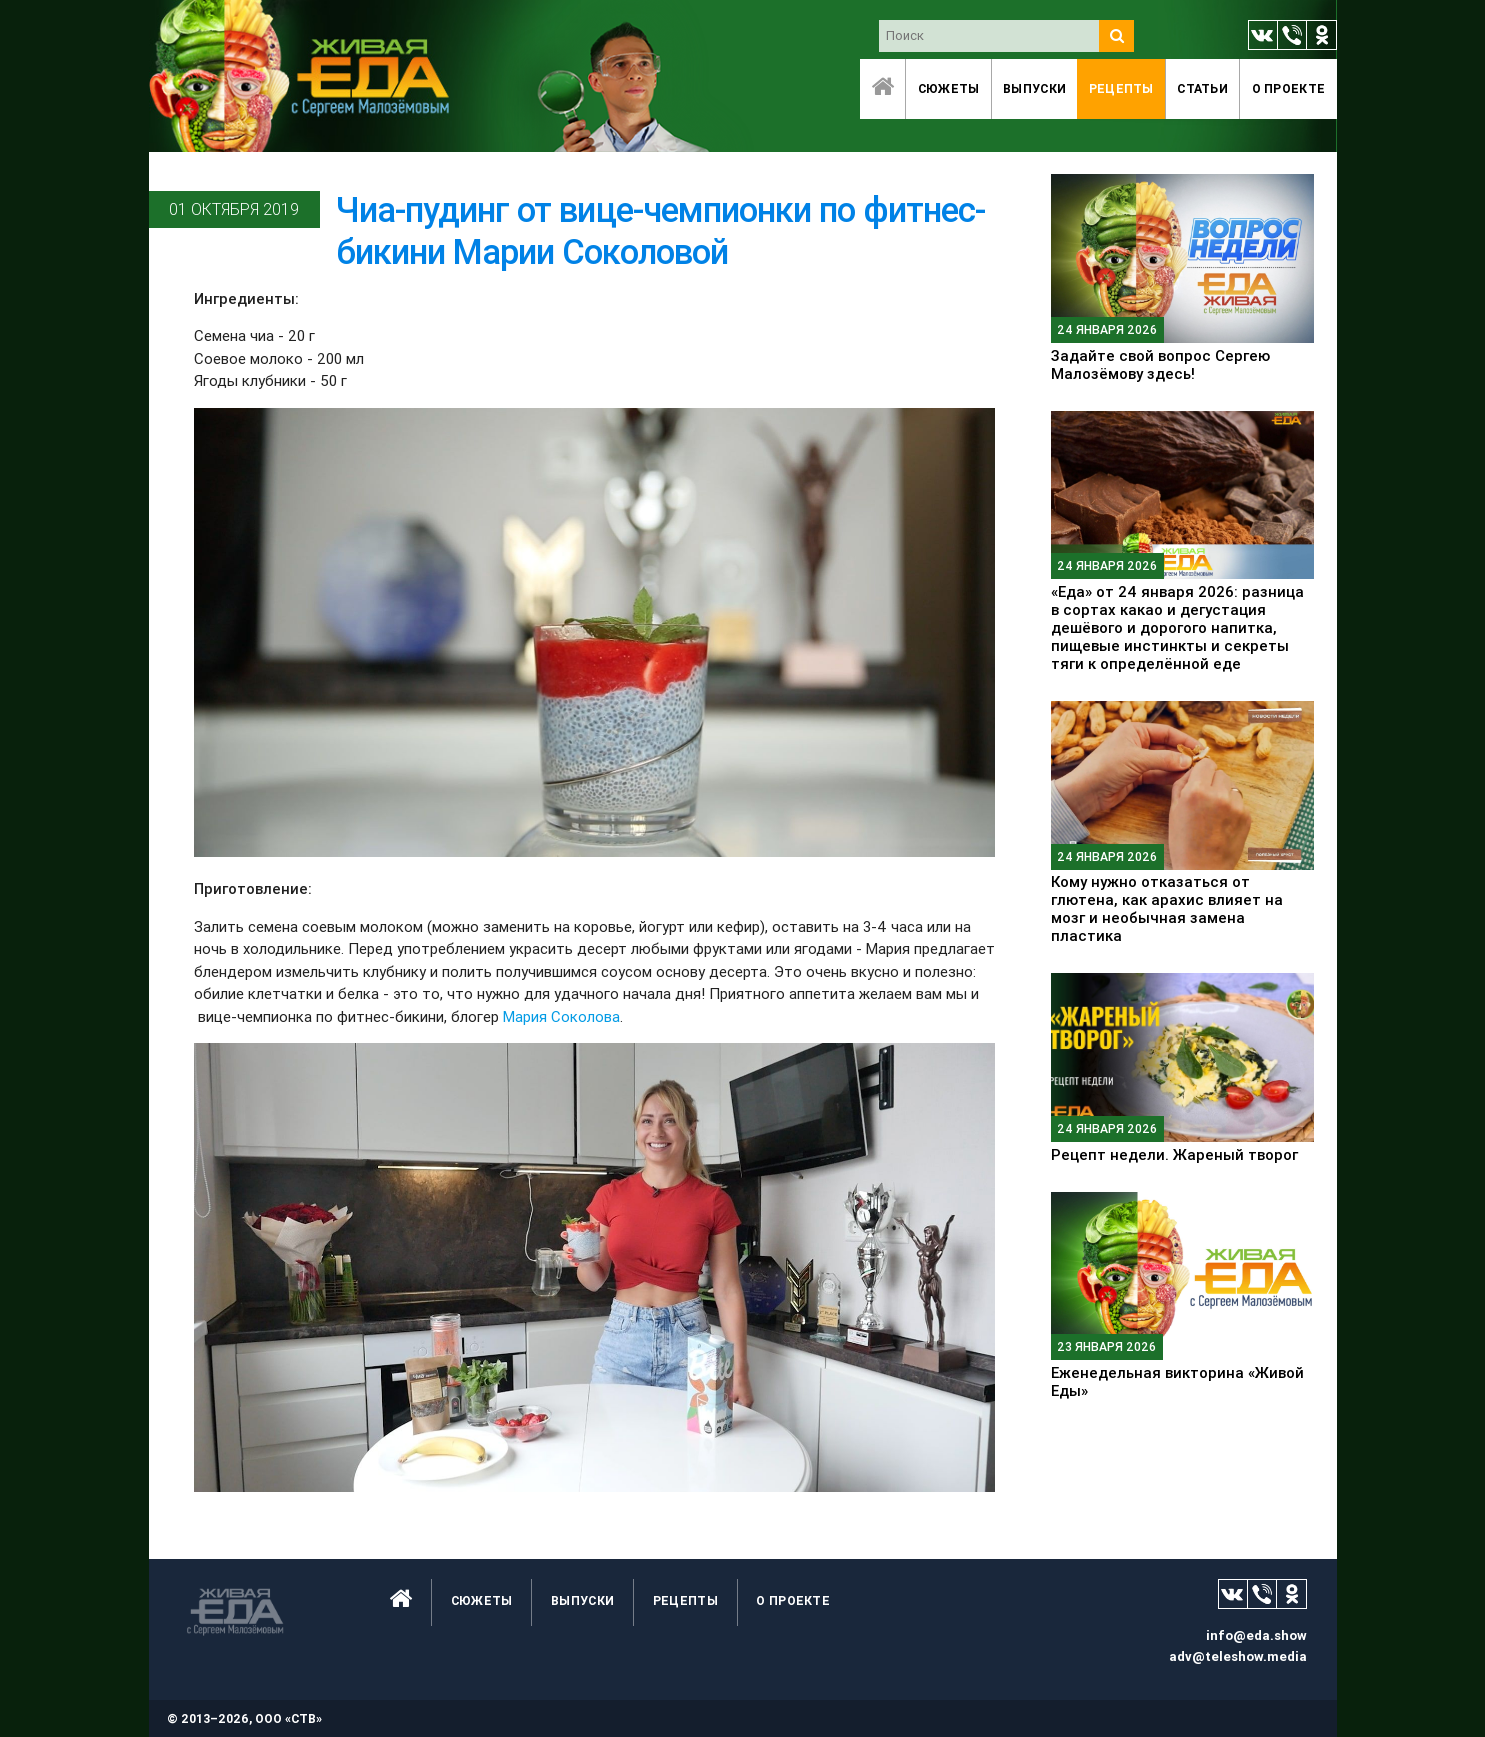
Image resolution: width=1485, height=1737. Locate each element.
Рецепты (1121, 88)
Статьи (1202, 88)
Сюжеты (949, 88)
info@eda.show (1256, 1635)
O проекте (1289, 88)
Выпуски (1034, 88)
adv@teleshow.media (1238, 1656)
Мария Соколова (561, 1016)
